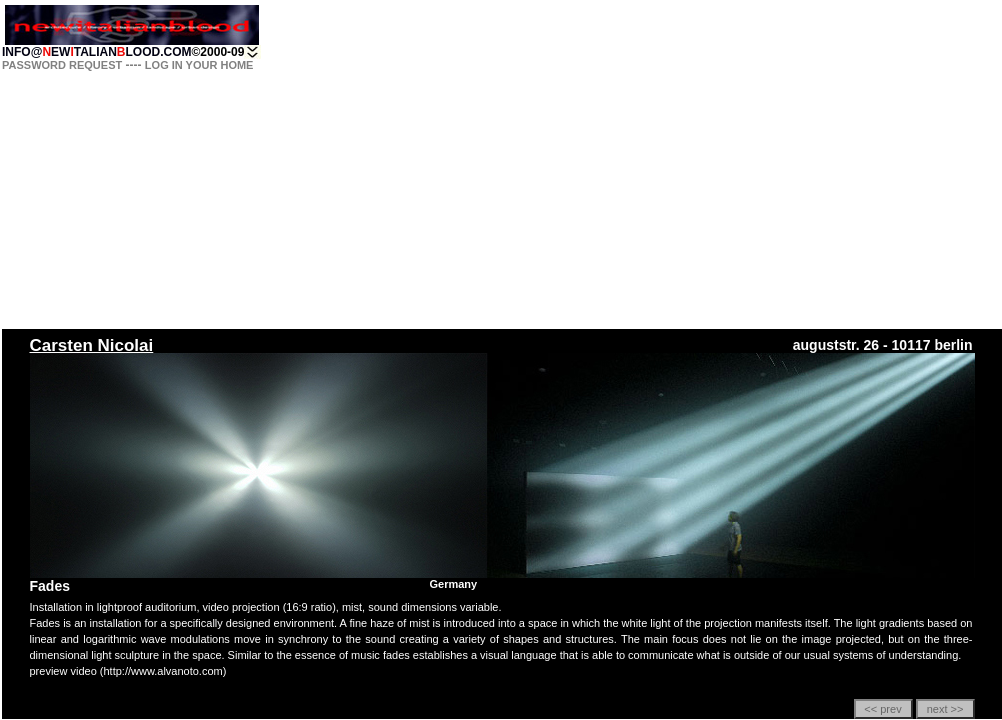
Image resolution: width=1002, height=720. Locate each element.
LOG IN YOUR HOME (199, 65)
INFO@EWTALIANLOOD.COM (97, 52)
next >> (945, 709)
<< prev (882, 709)
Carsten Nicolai (92, 345)
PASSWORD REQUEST (62, 65)
